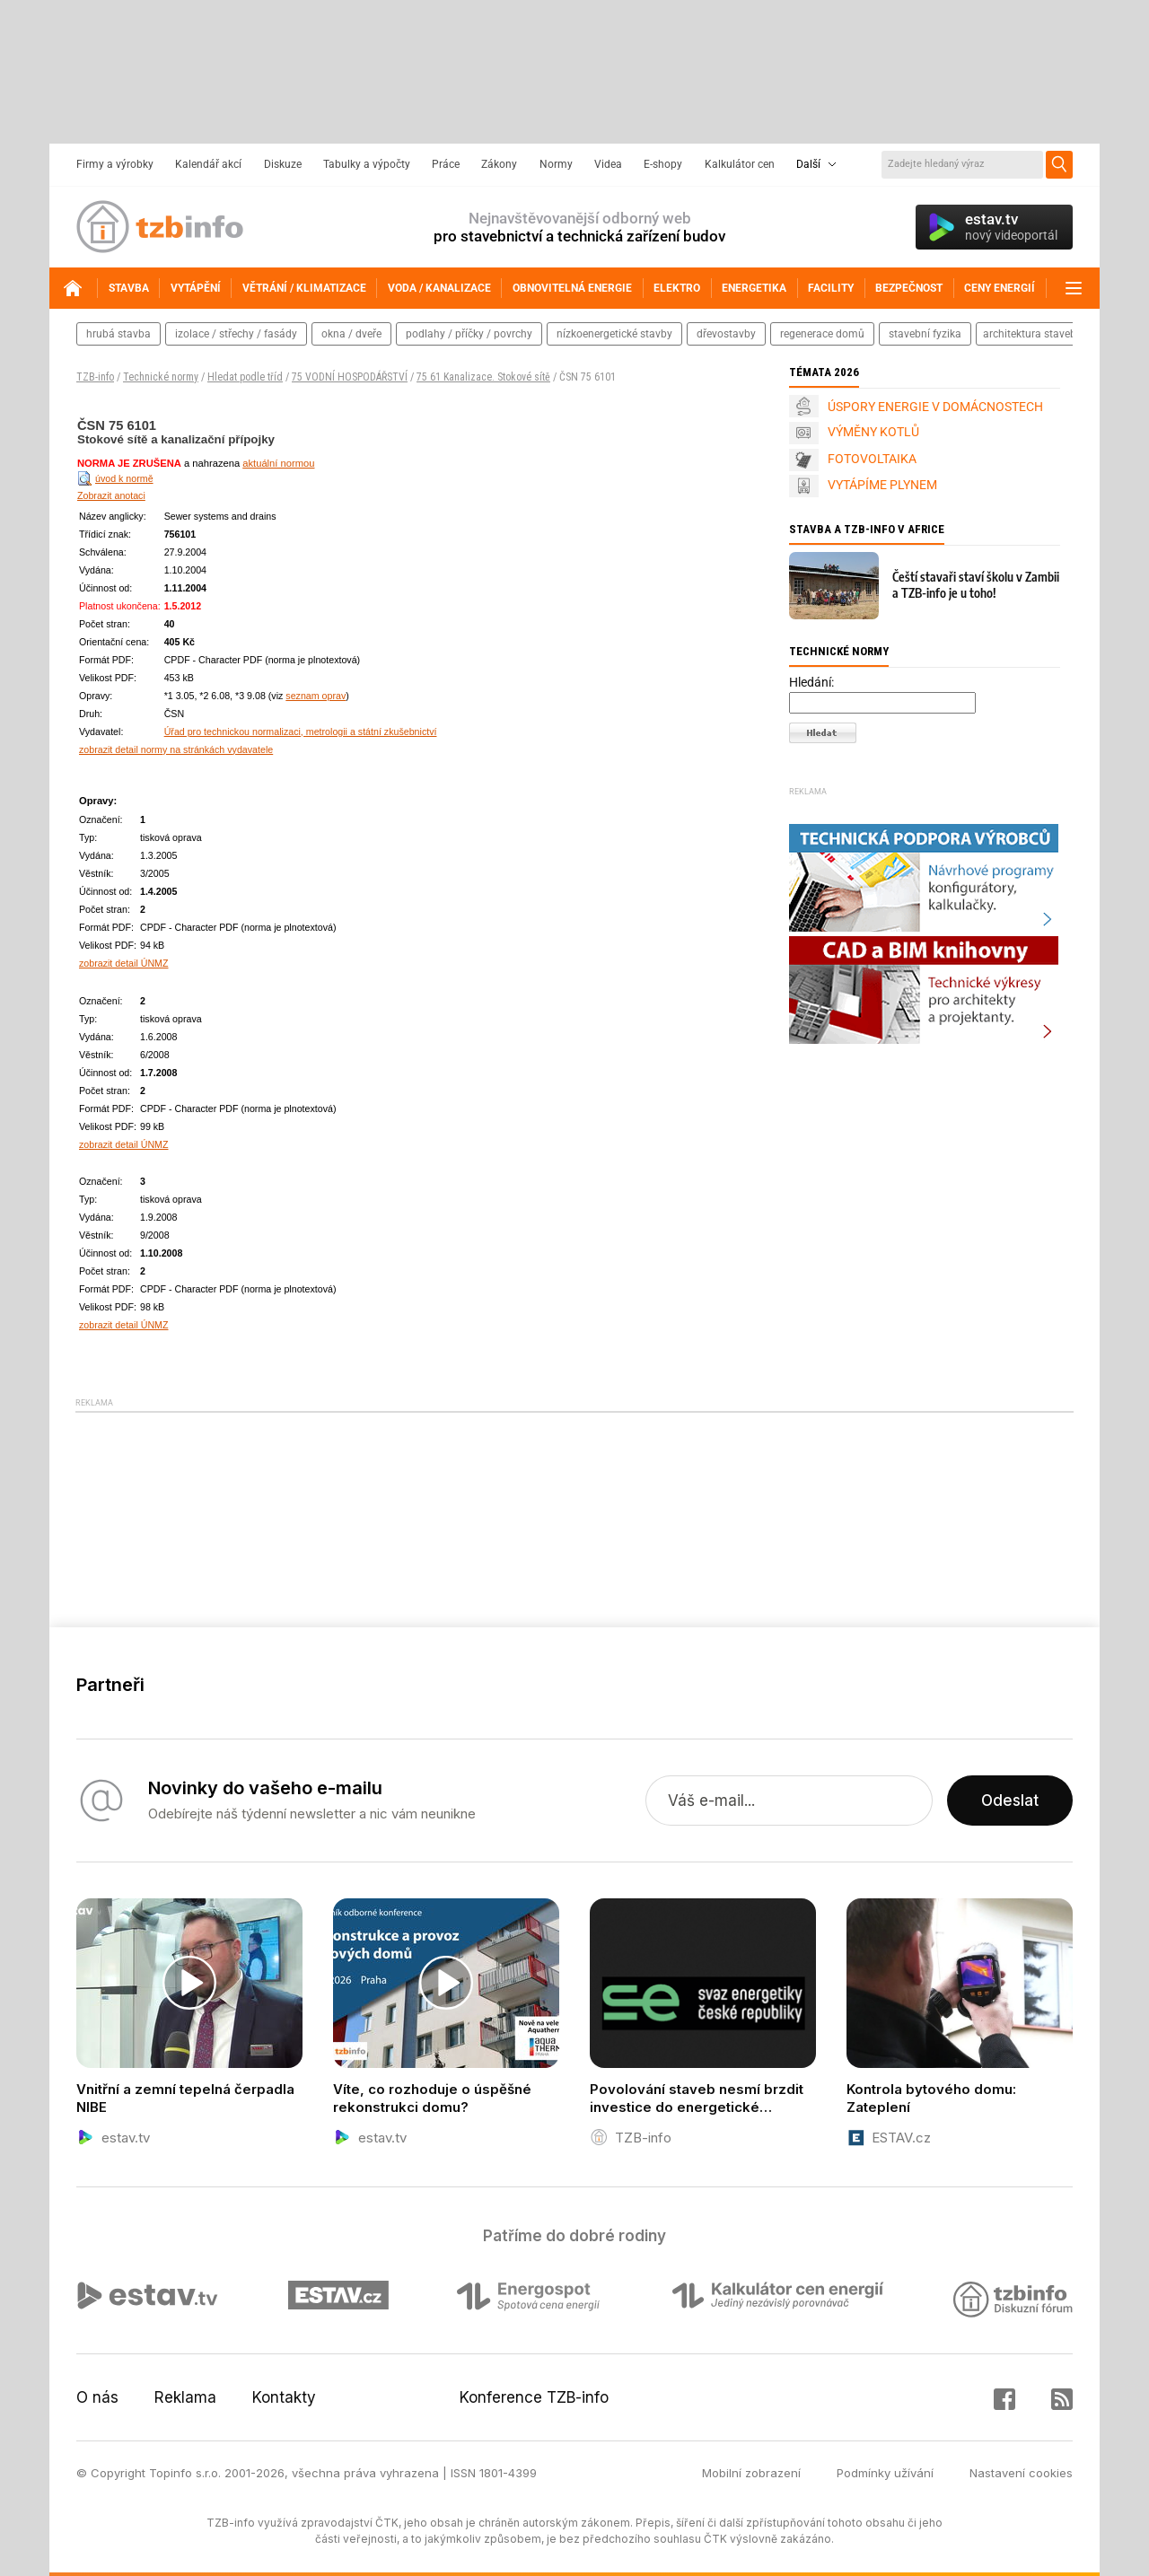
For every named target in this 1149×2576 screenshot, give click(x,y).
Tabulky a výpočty (366, 164)
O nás (97, 2397)
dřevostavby (726, 334)
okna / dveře (351, 334)
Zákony (499, 164)
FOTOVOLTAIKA (872, 458)
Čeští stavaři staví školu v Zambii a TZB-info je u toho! (975, 584)
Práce (446, 164)
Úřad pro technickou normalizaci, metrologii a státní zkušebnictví (300, 731)
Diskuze (283, 164)
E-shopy (663, 164)
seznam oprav (315, 695)
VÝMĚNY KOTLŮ (873, 432)
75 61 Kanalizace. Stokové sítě (483, 377)
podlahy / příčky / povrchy (469, 334)
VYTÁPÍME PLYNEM (882, 485)
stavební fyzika (925, 334)
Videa (608, 164)
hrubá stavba (118, 334)
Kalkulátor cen (740, 164)
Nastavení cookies (1021, 2473)
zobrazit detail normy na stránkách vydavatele (176, 749)
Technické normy (160, 377)
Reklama (185, 2397)
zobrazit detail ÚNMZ (124, 963)
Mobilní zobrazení (751, 2473)
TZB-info (95, 377)
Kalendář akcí (208, 164)
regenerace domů (822, 334)
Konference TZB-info (534, 2397)
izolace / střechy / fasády (236, 334)
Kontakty (284, 2397)
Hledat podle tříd (245, 377)
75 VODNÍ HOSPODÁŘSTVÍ (350, 377)
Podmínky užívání (885, 2473)
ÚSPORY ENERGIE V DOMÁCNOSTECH (935, 406)
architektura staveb (1029, 334)
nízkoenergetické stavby (614, 334)
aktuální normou (278, 463)
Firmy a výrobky (114, 164)
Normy (556, 164)
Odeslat (1010, 1800)
